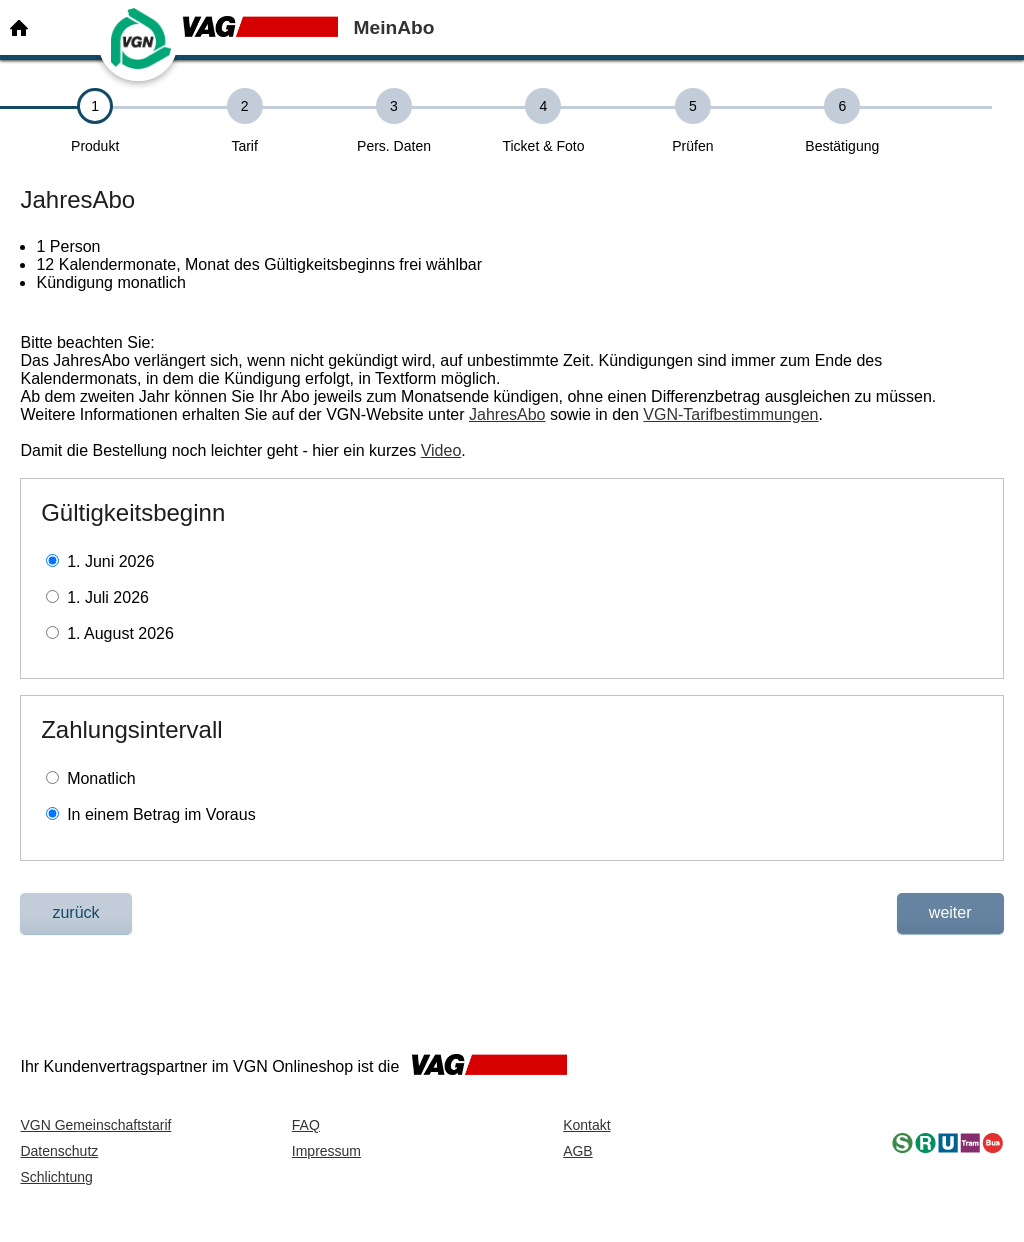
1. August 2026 (120, 633)
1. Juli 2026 (108, 597)
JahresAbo (507, 414)
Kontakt (586, 1125)
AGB (578, 1151)
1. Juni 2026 (110, 561)
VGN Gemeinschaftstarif (95, 1125)
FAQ (306, 1125)
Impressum (326, 1151)
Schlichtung (56, 1177)
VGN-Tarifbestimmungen (730, 414)
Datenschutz (59, 1151)
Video (441, 450)
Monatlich (101, 778)
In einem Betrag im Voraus (161, 814)
